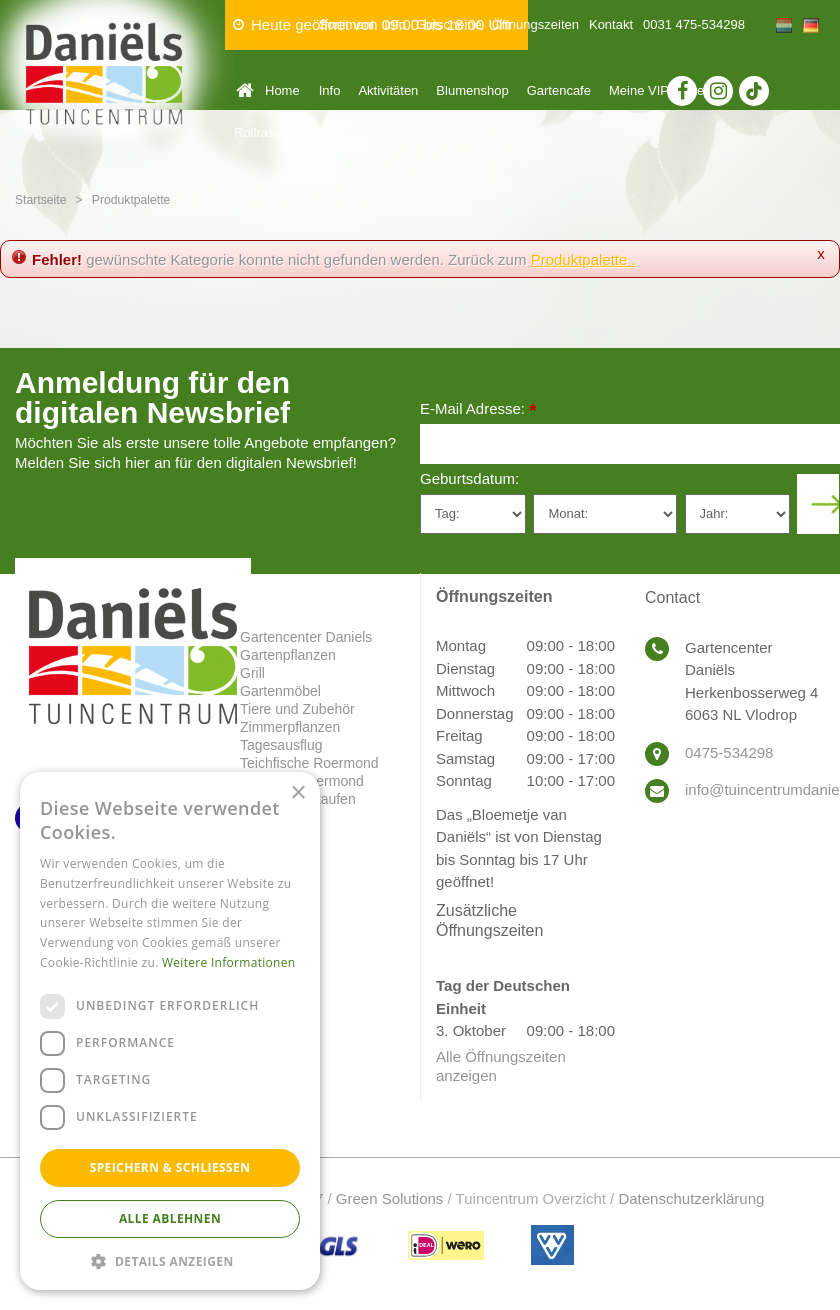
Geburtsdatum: (469, 478)
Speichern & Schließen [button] (170, 1167)
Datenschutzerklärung (691, 1198)
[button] (170, 1260)
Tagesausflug (281, 745)
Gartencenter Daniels (306, 637)
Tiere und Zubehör (297, 709)
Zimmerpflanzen (290, 727)
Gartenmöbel (280, 691)
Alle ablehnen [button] (170, 1218)
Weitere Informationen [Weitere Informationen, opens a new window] (229, 962)
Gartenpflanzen (288, 655)
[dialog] (170, 1031)
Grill (252, 673)
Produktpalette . (583, 259)
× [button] (297, 793)
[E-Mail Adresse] (630, 444)
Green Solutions (390, 1198)
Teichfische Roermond (309, 763)
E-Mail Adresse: (478, 410)
